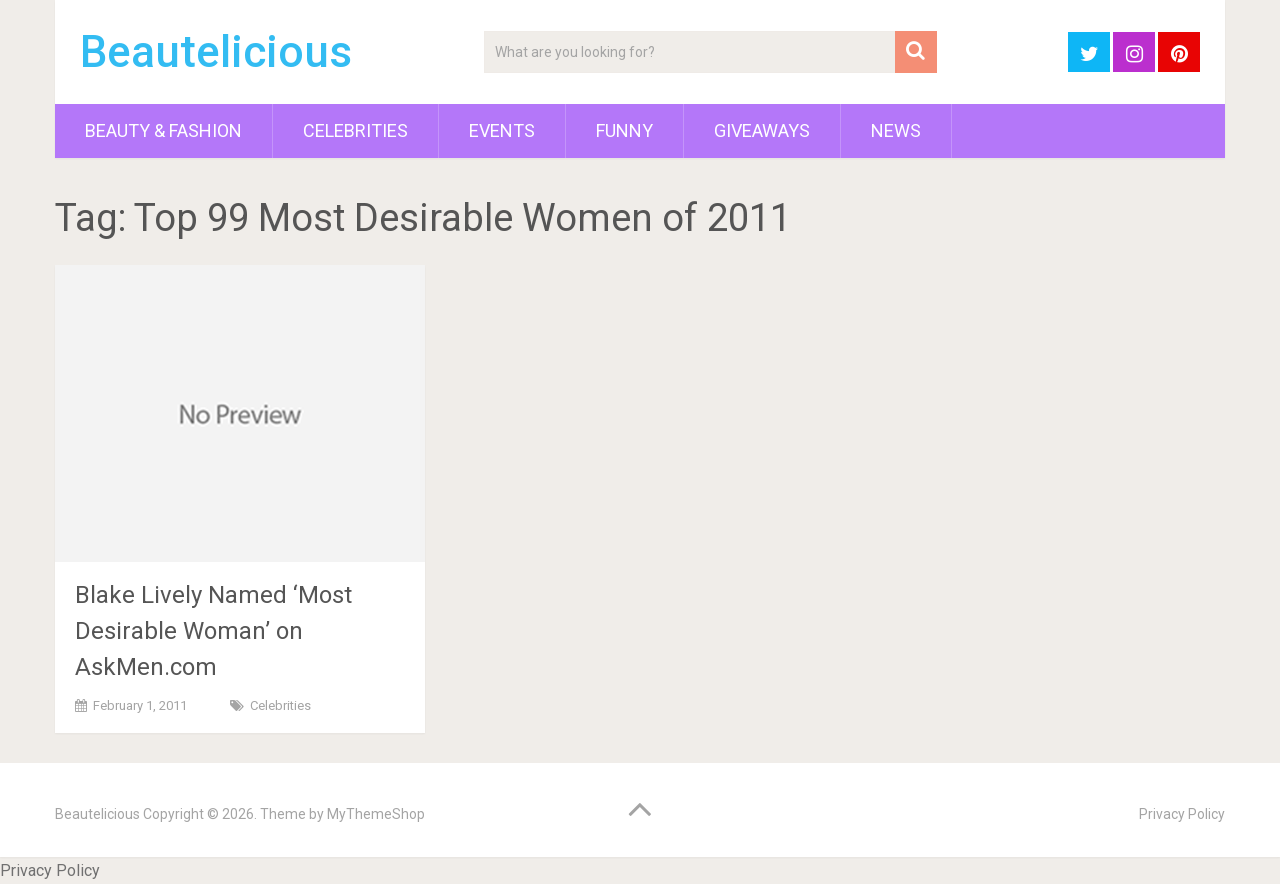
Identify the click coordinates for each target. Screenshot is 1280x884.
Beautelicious (216, 52)
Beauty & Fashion (163, 130)
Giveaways (762, 130)
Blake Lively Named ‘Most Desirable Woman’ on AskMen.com (213, 631)
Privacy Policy (1182, 814)
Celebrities (355, 130)
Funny (624, 130)
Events (502, 130)
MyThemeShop (376, 814)
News (896, 130)
